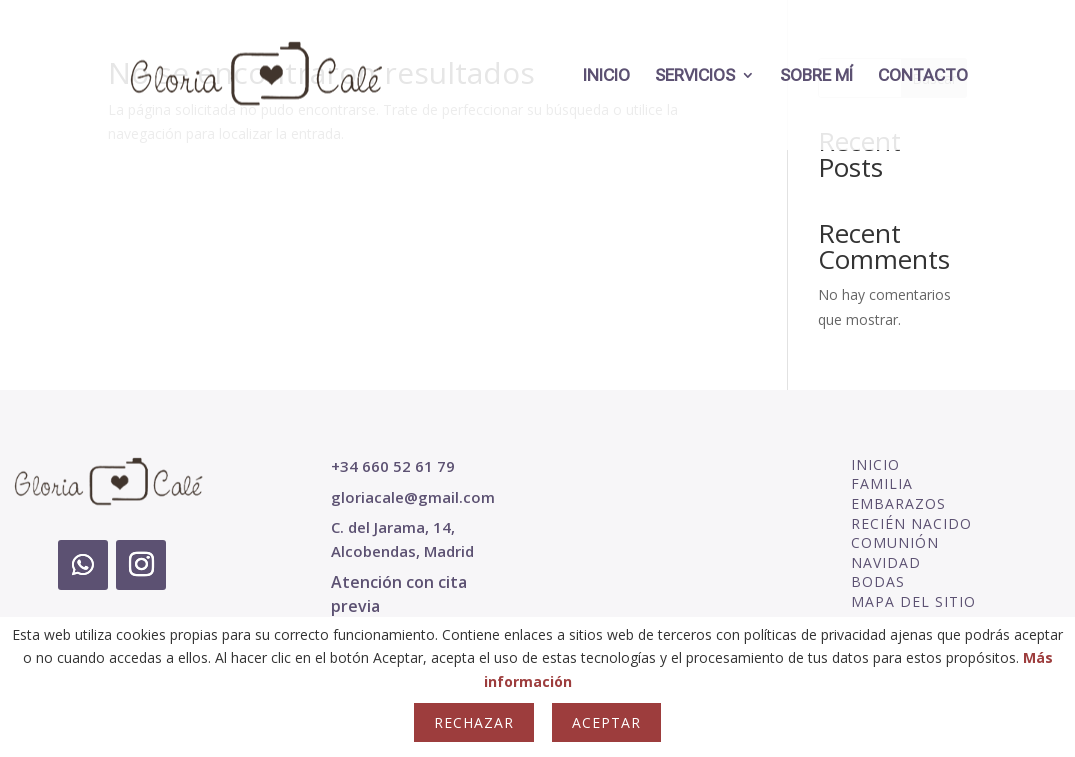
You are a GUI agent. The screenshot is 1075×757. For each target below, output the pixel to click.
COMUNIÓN (895, 542)
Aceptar (606, 722)
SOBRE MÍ (816, 76)
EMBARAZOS (898, 503)
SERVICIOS (695, 76)
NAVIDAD (886, 562)
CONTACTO (923, 76)
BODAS (878, 581)
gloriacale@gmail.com (413, 497)
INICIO (606, 76)
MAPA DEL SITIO (913, 601)
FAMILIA (882, 483)
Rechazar (474, 722)
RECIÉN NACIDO (911, 523)
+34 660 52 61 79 (393, 466)
